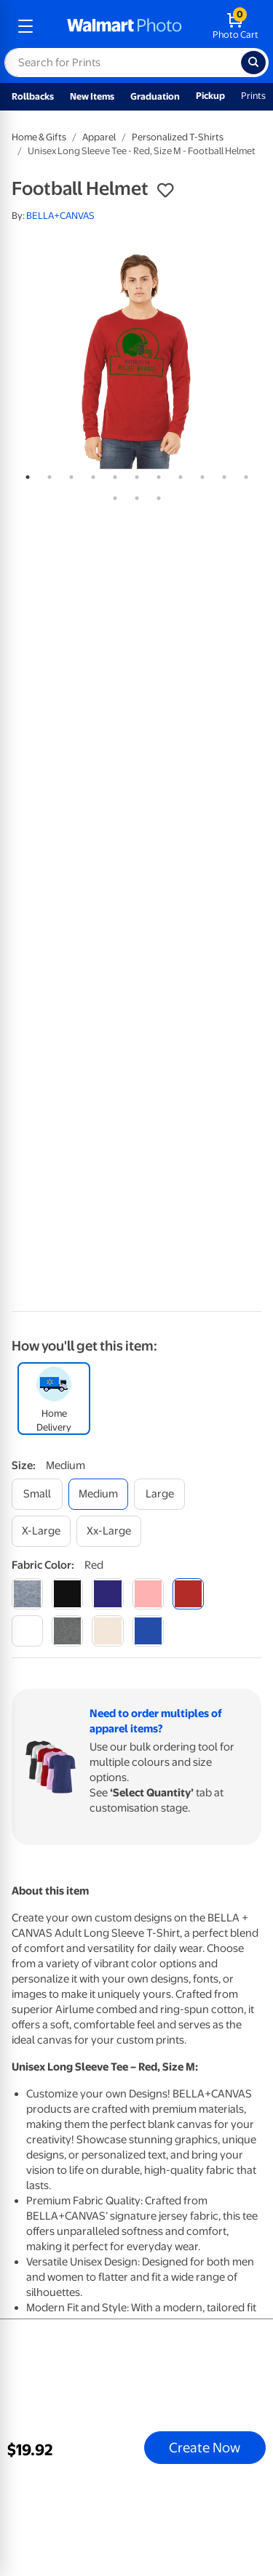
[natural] (107, 1631)
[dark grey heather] (67, 1631)
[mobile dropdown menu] (25, 26)
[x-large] (41, 1531)
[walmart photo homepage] (124, 26)
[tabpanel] (136, 359)
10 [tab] (221, 474)
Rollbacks (33, 96)
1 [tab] (24, 474)
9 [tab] (199, 474)
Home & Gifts (39, 137)
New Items (92, 96)
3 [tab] (68, 474)
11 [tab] (243, 474)
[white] (27, 1631)
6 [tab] (134, 474)
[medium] (98, 1494)
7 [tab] (156, 474)
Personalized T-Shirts (177, 137)
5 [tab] (112, 474)
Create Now (204, 2447)
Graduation (155, 96)
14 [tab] (156, 495)
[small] (37, 1494)
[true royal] (148, 1631)
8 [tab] (177, 474)
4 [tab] (90, 474)
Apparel (99, 137)
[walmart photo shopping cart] (235, 26)
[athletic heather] (27, 1593)
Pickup (210, 95)
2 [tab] (46, 474)
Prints (253, 95)
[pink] (148, 1593)
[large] (159, 1494)
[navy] (107, 1593)
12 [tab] (112, 495)
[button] (165, 190)
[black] (67, 1593)
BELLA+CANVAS (60, 215)
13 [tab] (134, 495)
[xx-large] (108, 1531)
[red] (188, 1593)
